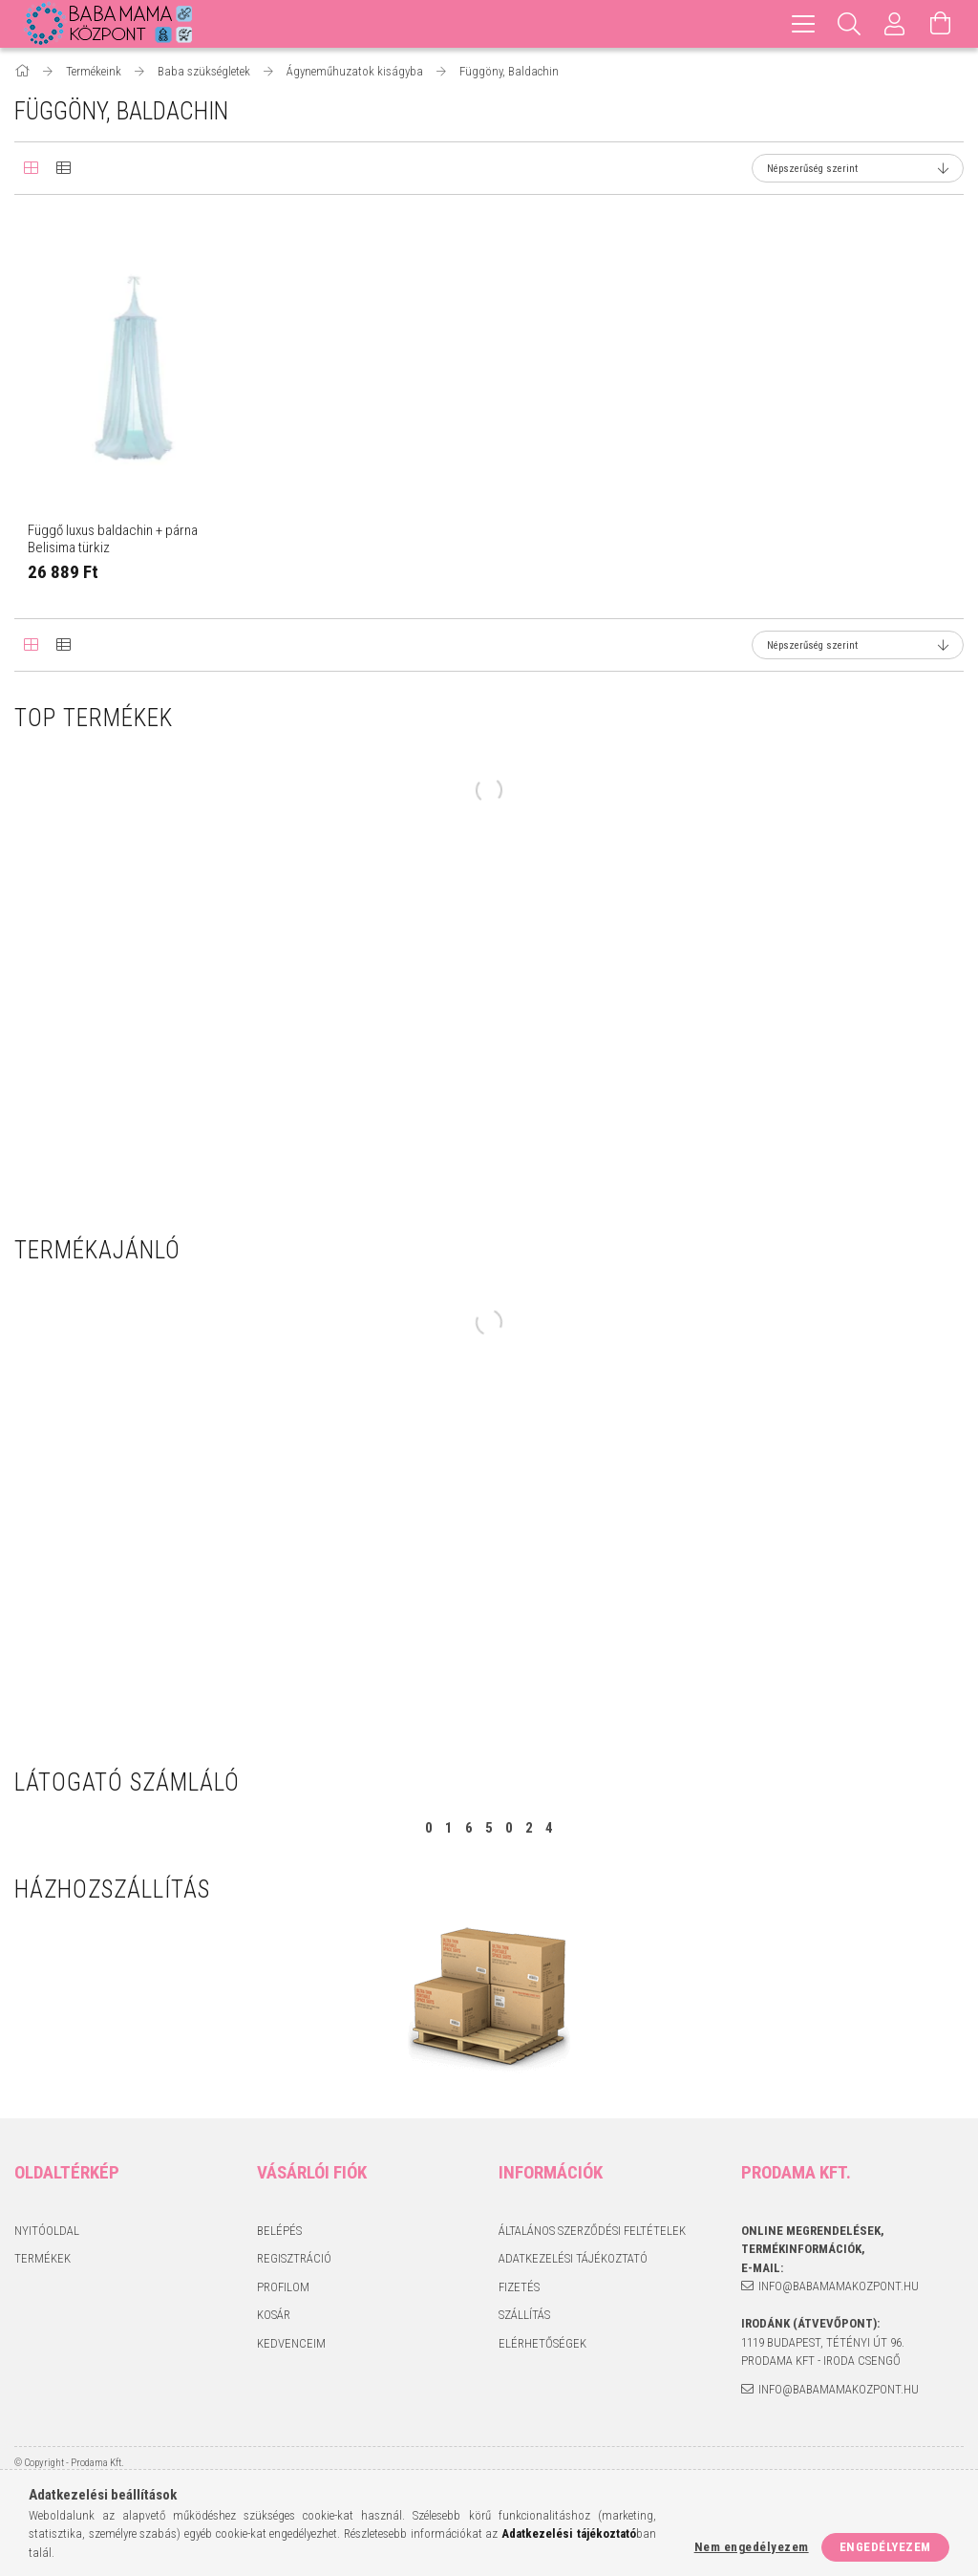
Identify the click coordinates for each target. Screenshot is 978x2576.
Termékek (42, 2258)
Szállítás (524, 2315)
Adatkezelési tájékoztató (573, 2258)
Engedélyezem (885, 2547)
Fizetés (519, 2287)
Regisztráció (294, 2258)
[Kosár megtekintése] (941, 24)
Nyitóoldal (46, 2230)
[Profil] (895, 24)
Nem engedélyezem (751, 2547)
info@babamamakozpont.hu (838, 2286)
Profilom (283, 2287)
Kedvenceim (291, 2343)
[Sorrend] (857, 168)
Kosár (273, 2315)
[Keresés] (849, 24)
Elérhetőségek (542, 2343)
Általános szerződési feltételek (592, 2230)
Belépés (279, 2230)
